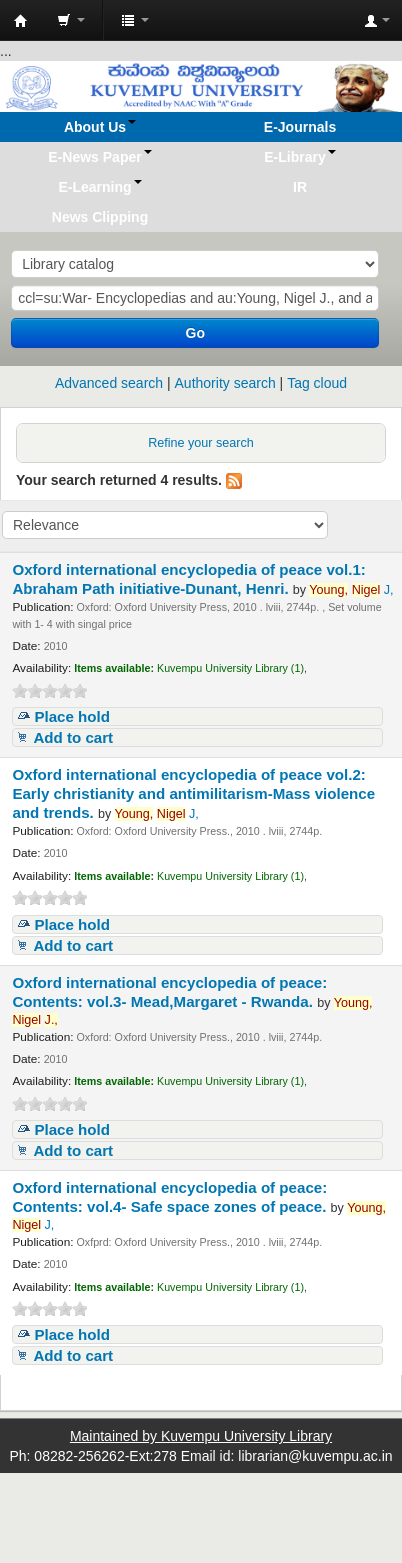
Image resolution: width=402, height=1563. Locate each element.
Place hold (72, 716)
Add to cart (73, 737)
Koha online (21, 21)
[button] (71, 20)
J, (351, 590)
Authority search (225, 383)
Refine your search (201, 443)
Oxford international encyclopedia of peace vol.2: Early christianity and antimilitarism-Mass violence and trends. (193, 793)
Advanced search (109, 383)
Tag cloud (317, 383)
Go (195, 333)
